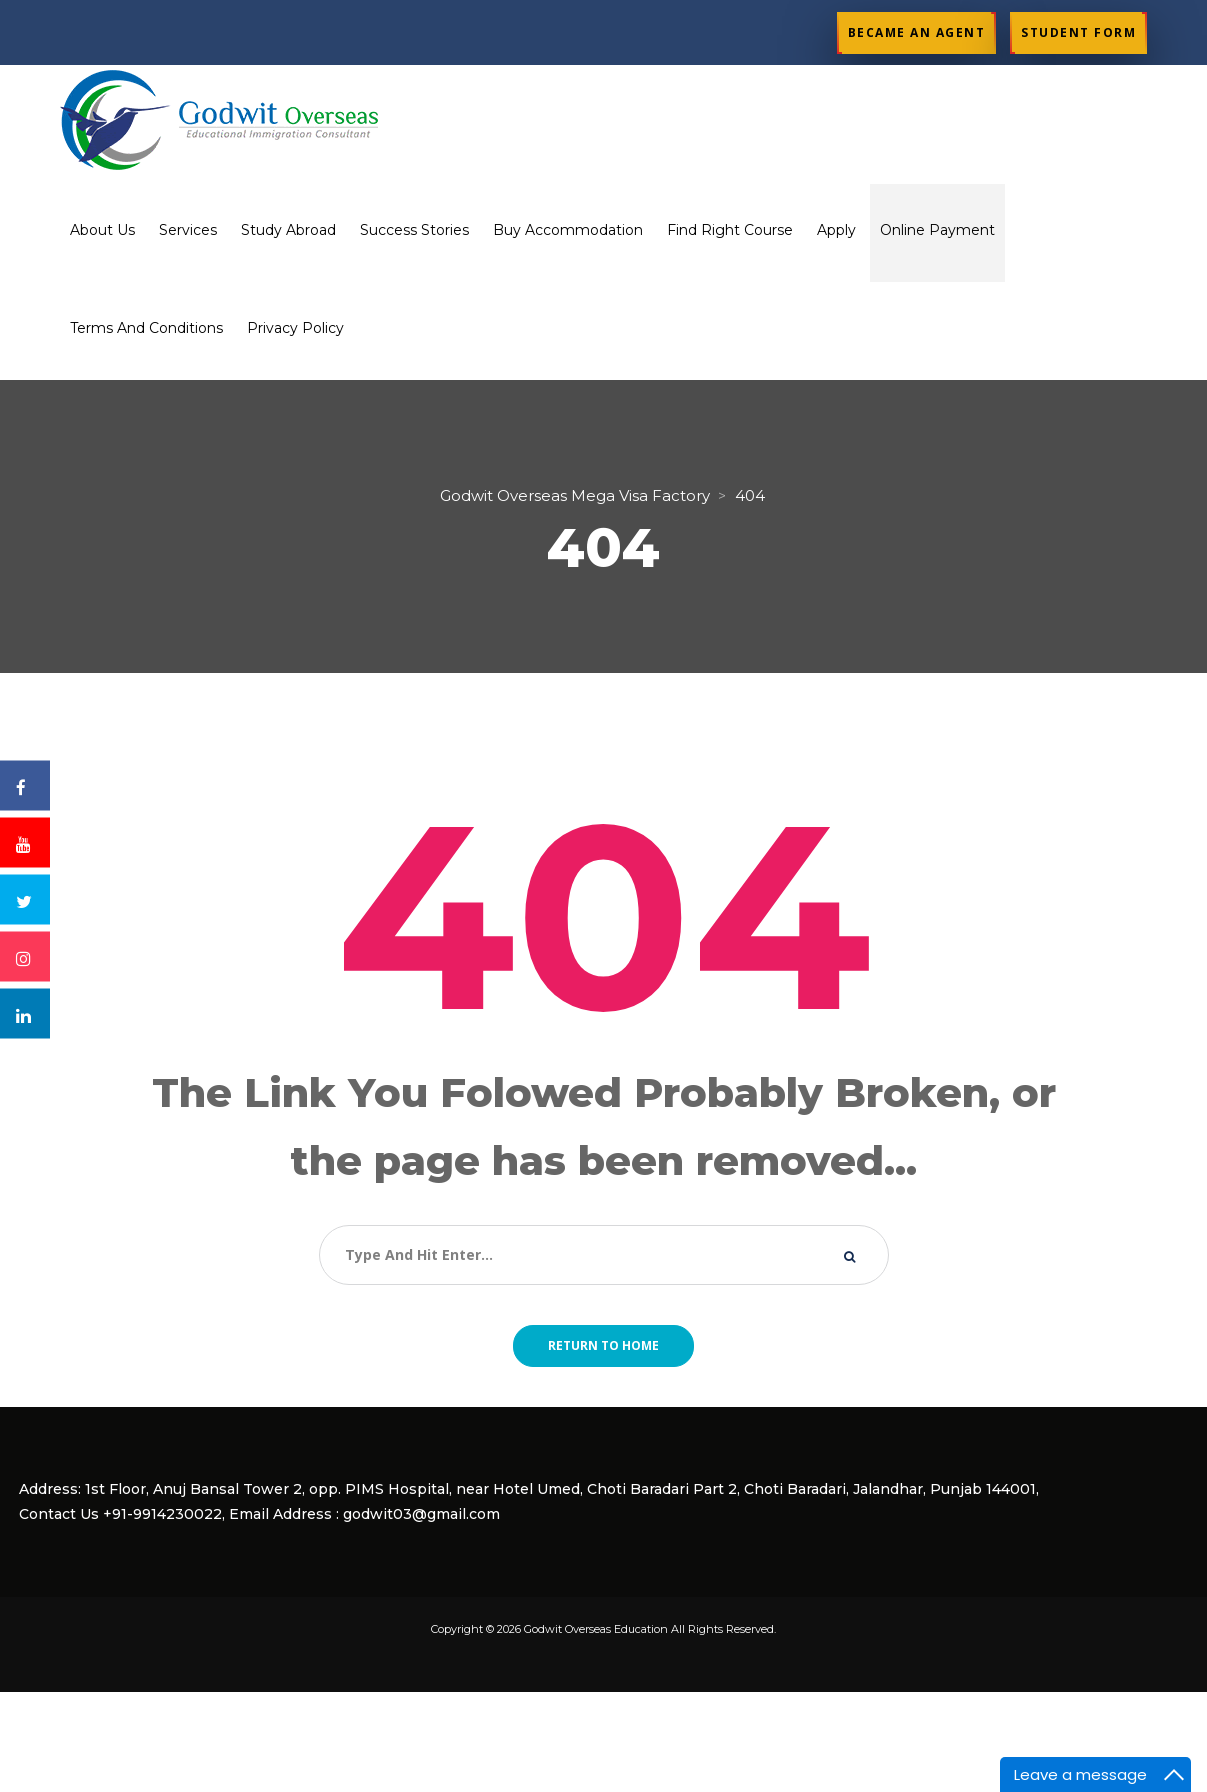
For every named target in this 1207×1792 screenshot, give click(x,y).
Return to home (603, 1345)
